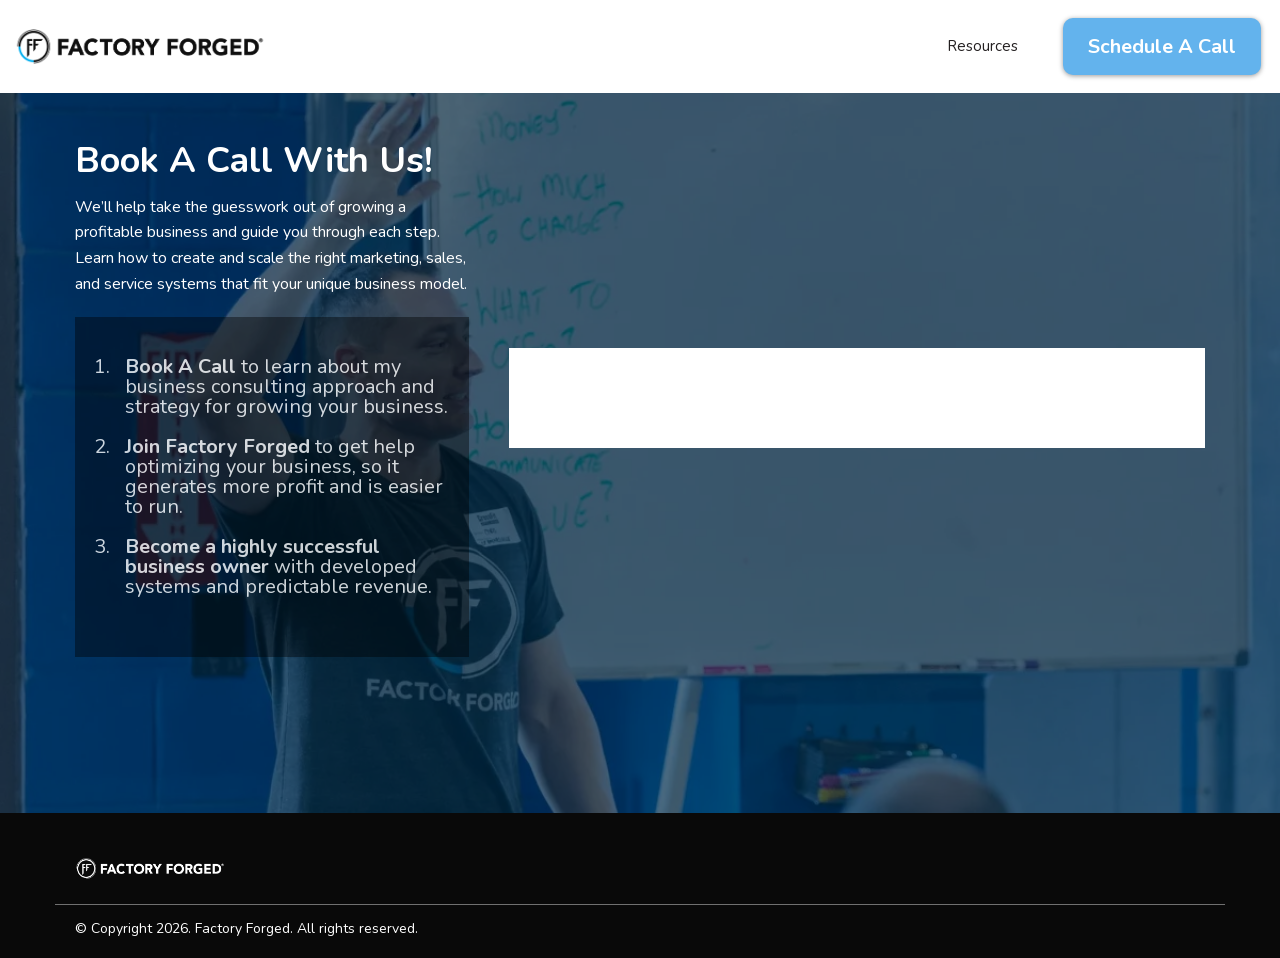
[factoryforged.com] (140, 45)
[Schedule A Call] (1162, 46)
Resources (982, 46)
